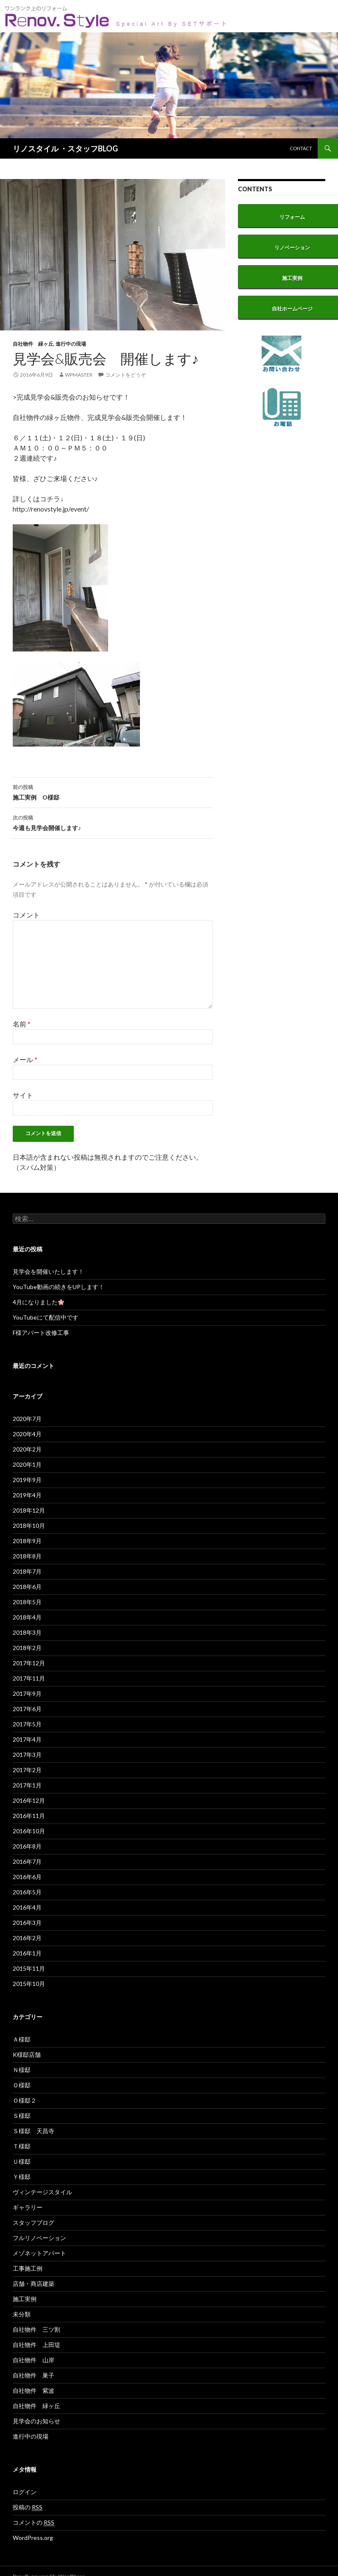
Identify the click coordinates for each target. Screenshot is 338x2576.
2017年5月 (27, 1724)
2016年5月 (27, 1892)
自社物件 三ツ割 (36, 2329)
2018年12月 (29, 1510)
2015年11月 (29, 1968)
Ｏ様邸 (22, 2085)
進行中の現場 (71, 344)
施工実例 (24, 2298)
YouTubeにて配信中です (45, 1317)
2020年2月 (27, 1449)
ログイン (24, 2491)
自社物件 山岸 (33, 2359)
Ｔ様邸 (22, 2146)
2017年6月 (27, 1708)
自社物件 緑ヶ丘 (33, 344)
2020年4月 (27, 1434)
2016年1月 (27, 1953)
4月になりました (38, 1302)
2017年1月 (27, 1785)
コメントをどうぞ (125, 375)
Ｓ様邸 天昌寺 (33, 2130)
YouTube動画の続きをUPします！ (58, 1286)
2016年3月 (27, 1922)
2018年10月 (29, 1525)
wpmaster (78, 375)
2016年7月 (27, 1861)
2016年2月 (27, 1937)
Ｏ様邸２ (24, 2100)
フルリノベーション (39, 2237)
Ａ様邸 (22, 2039)
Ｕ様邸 (22, 2161)
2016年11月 (29, 1815)
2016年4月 (27, 1907)
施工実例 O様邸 (112, 791)
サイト (23, 1095)
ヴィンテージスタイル (42, 2192)
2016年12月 (29, 1800)
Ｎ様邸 (22, 2069)
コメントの (33, 2522)
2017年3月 (27, 1754)
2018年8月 (27, 1556)
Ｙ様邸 (22, 2176)
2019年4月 (27, 1495)
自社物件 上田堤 (36, 2344)
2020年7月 (27, 1418)
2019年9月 (27, 1479)
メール (25, 1059)
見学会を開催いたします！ (48, 1271)
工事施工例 (27, 2268)
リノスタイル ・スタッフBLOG (65, 148)
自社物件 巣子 (33, 2375)
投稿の (27, 2507)
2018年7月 (27, 1571)
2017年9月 (27, 1693)
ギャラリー (27, 2207)
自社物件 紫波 (33, 2390)
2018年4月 (27, 1617)
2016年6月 (27, 1876)
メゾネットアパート (39, 2253)
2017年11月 (29, 1678)
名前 (22, 1024)
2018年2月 (27, 1647)
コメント (26, 915)
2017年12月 (29, 1663)
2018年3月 (27, 1632)
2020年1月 (27, 1464)
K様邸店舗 (27, 2054)
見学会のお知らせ (36, 2421)
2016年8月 (27, 1846)
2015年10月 (29, 1983)
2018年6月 (27, 1586)
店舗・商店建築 (33, 2283)
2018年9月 (27, 1540)
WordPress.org (33, 2537)
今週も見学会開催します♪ (112, 822)
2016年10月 (29, 1831)
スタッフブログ (33, 2222)
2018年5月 (27, 1601)
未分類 (22, 2314)
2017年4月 (27, 1739)
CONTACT (301, 148)
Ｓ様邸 (22, 2115)
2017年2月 (27, 1769)
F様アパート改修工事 (41, 1332)
